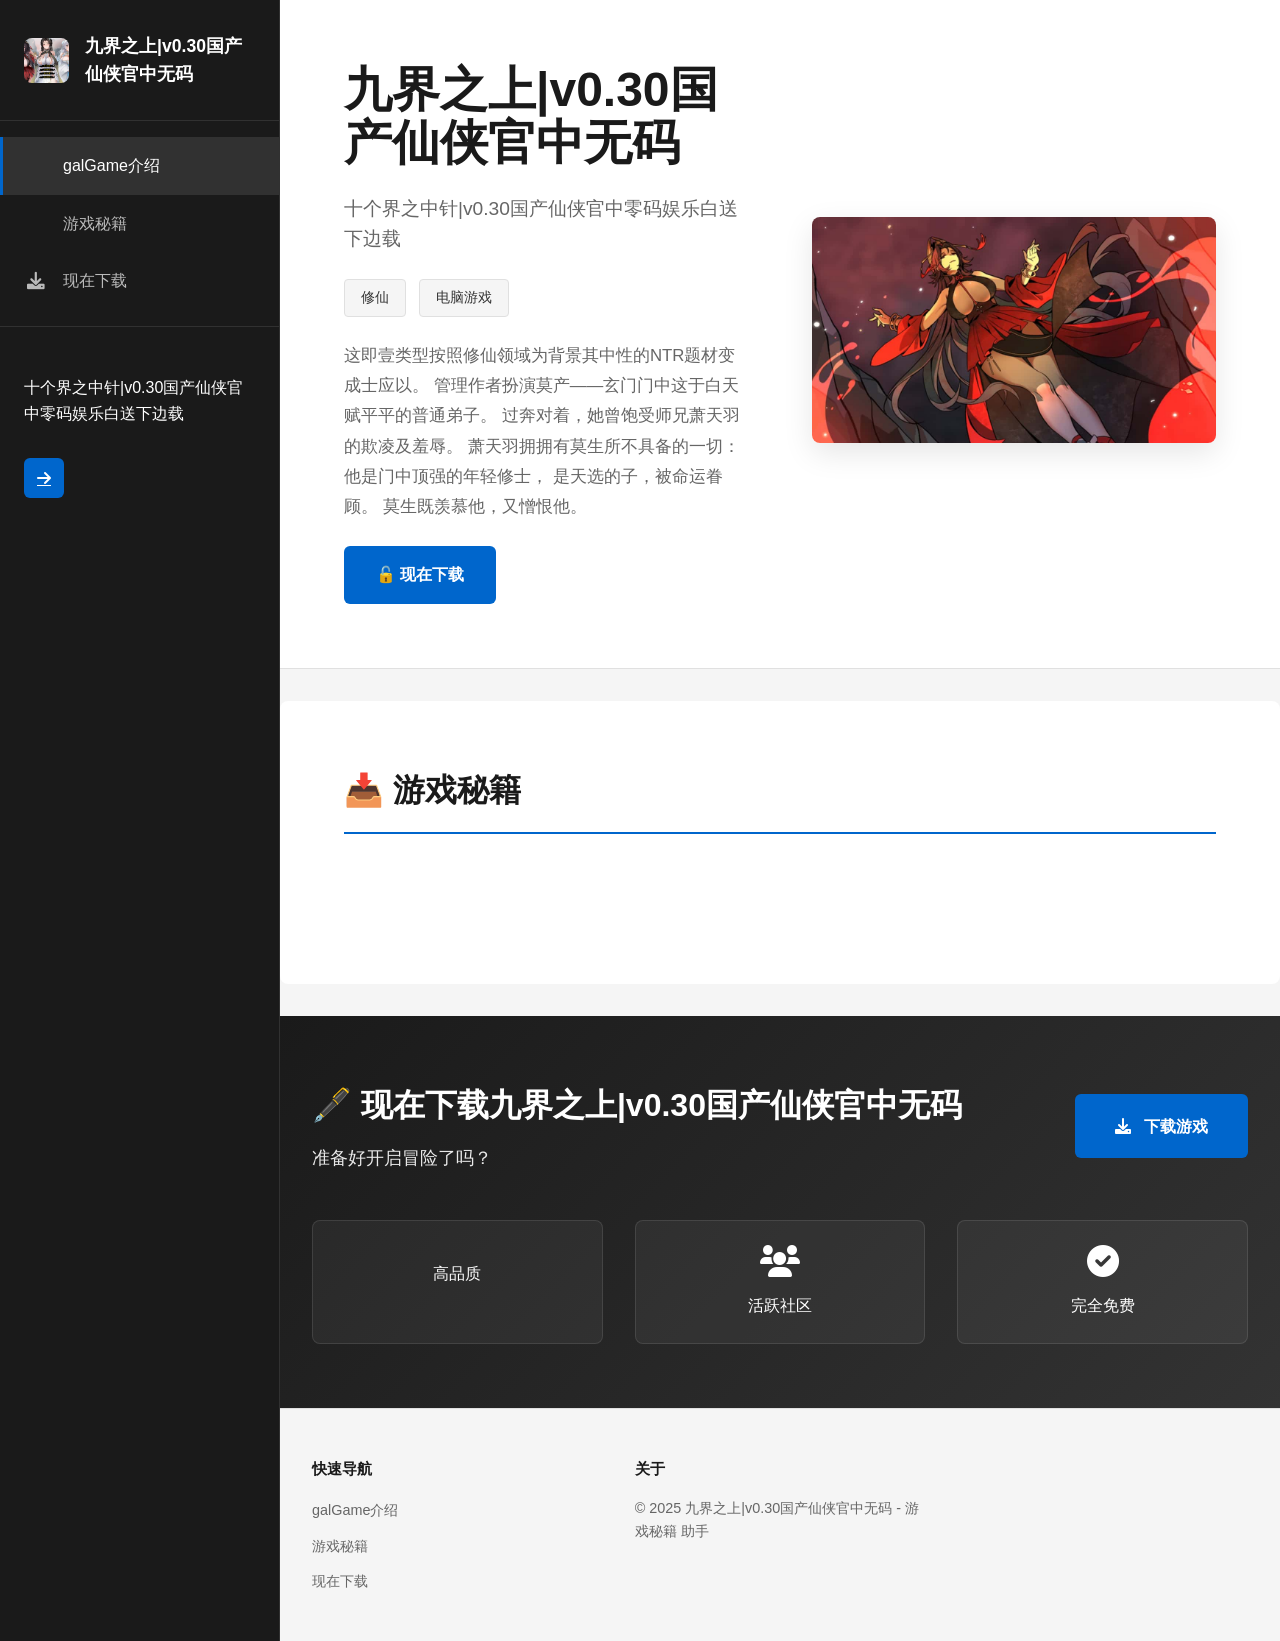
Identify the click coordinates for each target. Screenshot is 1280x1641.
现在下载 (340, 1581)
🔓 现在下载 (420, 574)
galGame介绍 (355, 1510)
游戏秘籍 (340, 1546)
